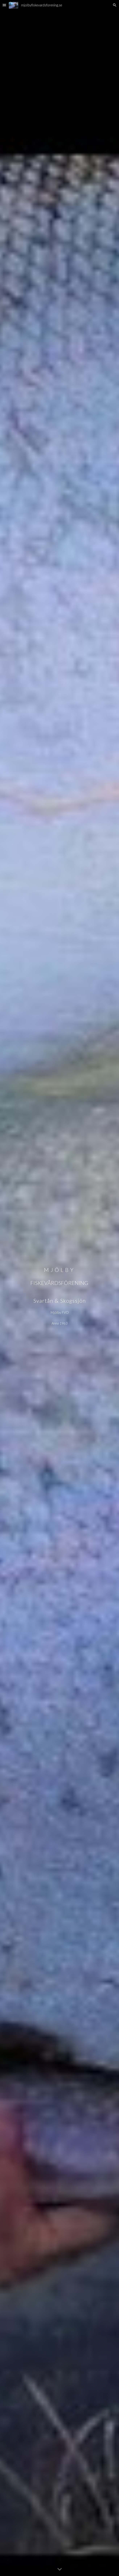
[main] (59, 1273)
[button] (4, 5)
